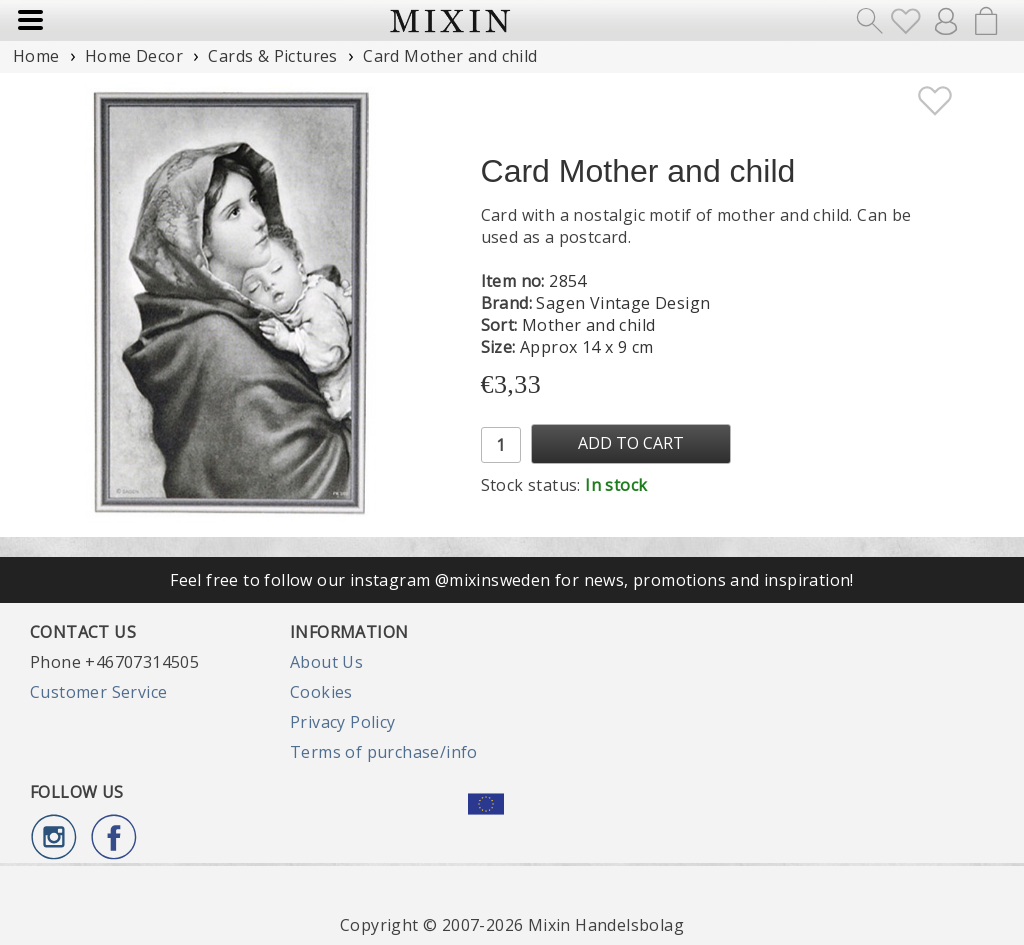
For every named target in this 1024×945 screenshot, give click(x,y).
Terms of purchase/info (384, 752)
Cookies (321, 692)
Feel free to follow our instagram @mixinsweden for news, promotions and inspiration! (512, 580)
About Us (326, 662)
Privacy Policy (343, 722)
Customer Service (98, 692)
